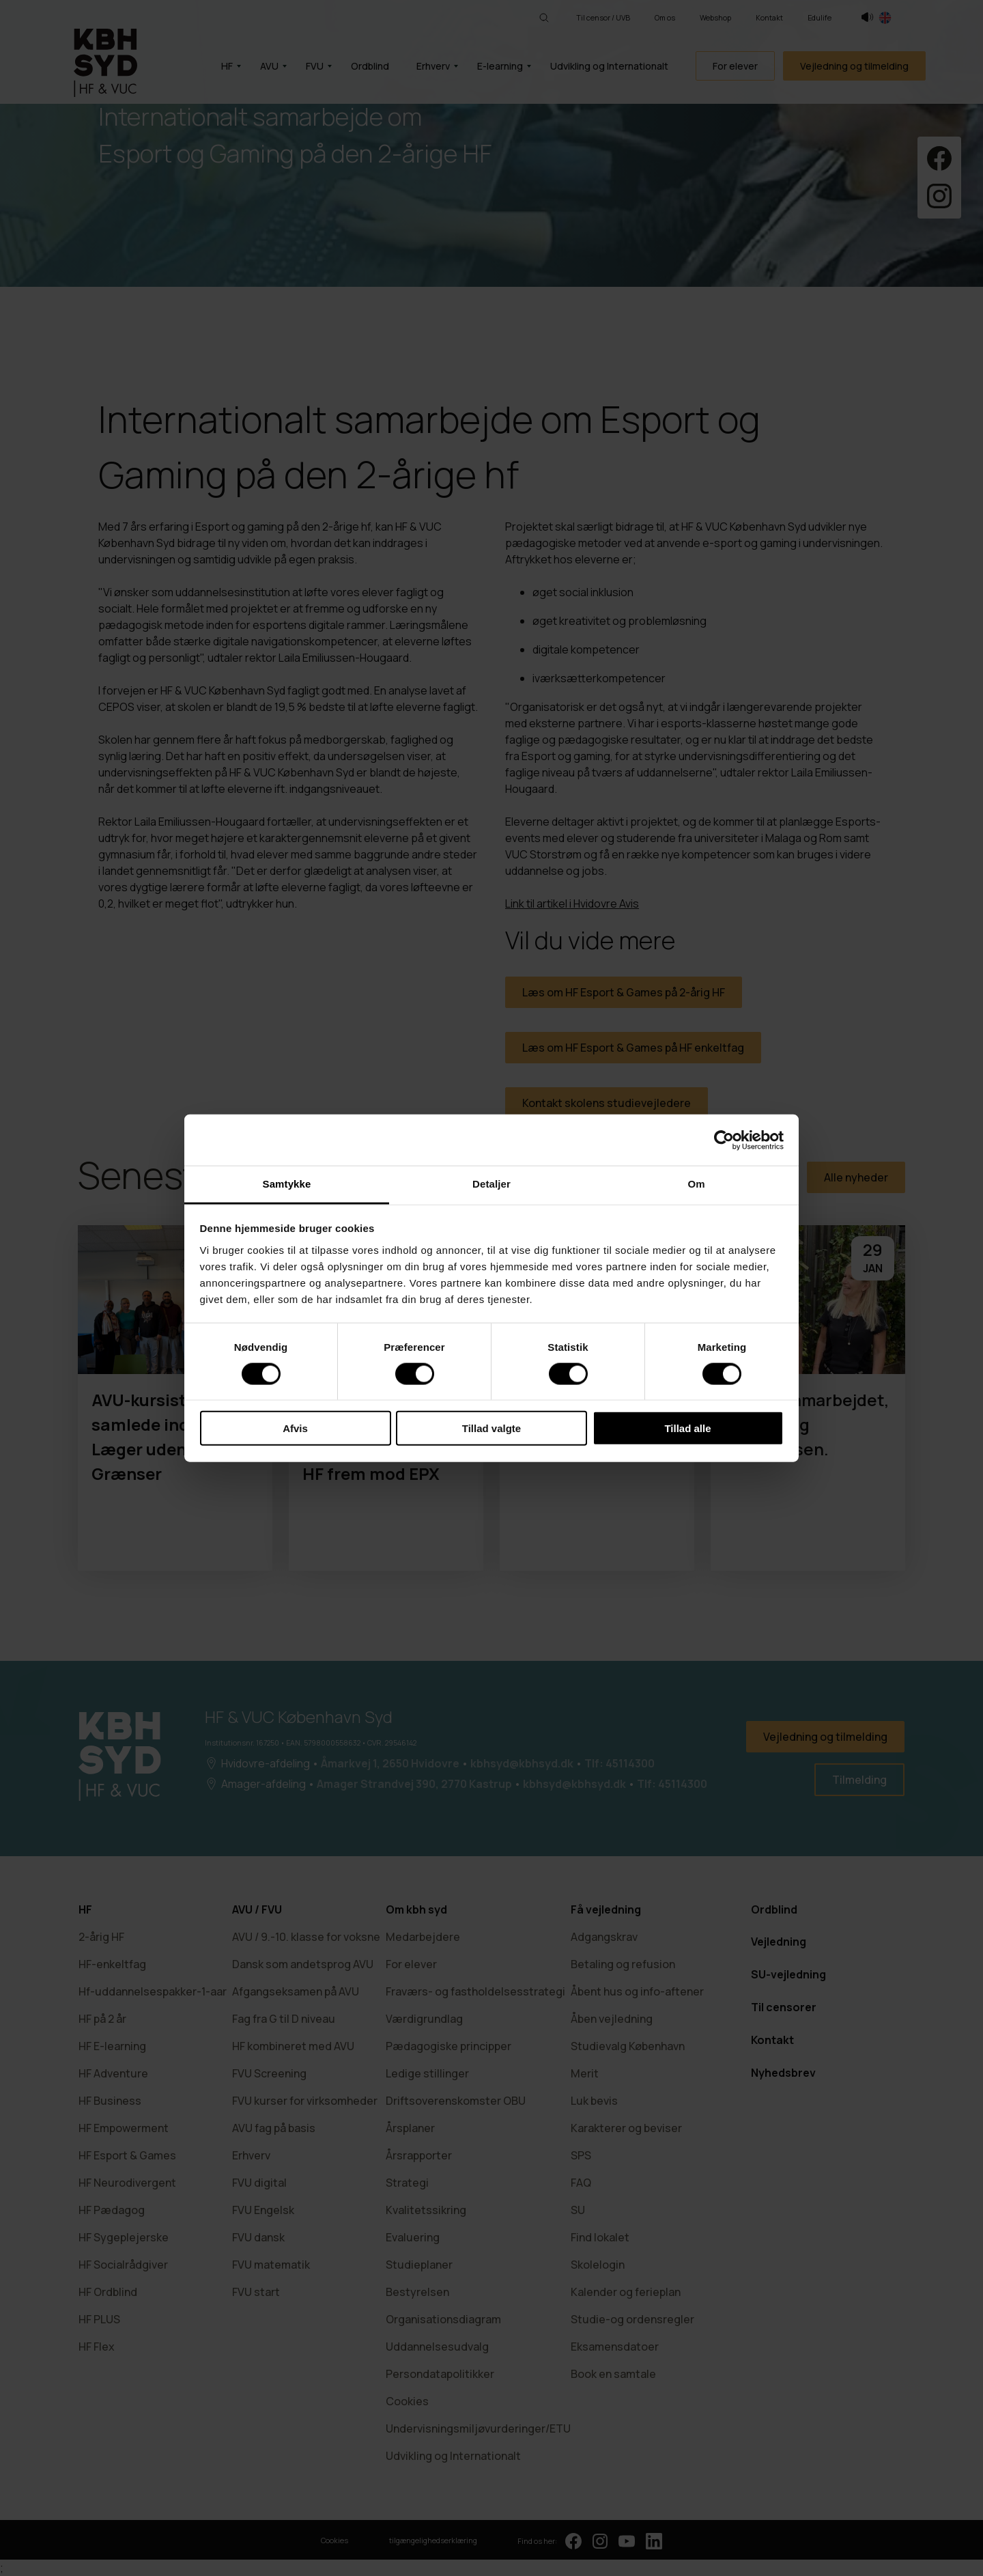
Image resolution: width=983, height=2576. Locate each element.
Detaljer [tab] (491, 1184)
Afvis (295, 1428)
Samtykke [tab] (287, 1184)
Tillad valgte (491, 1428)
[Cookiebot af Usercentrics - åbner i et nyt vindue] (724, 1140)
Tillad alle (687, 1428)
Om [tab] (695, 1184)
